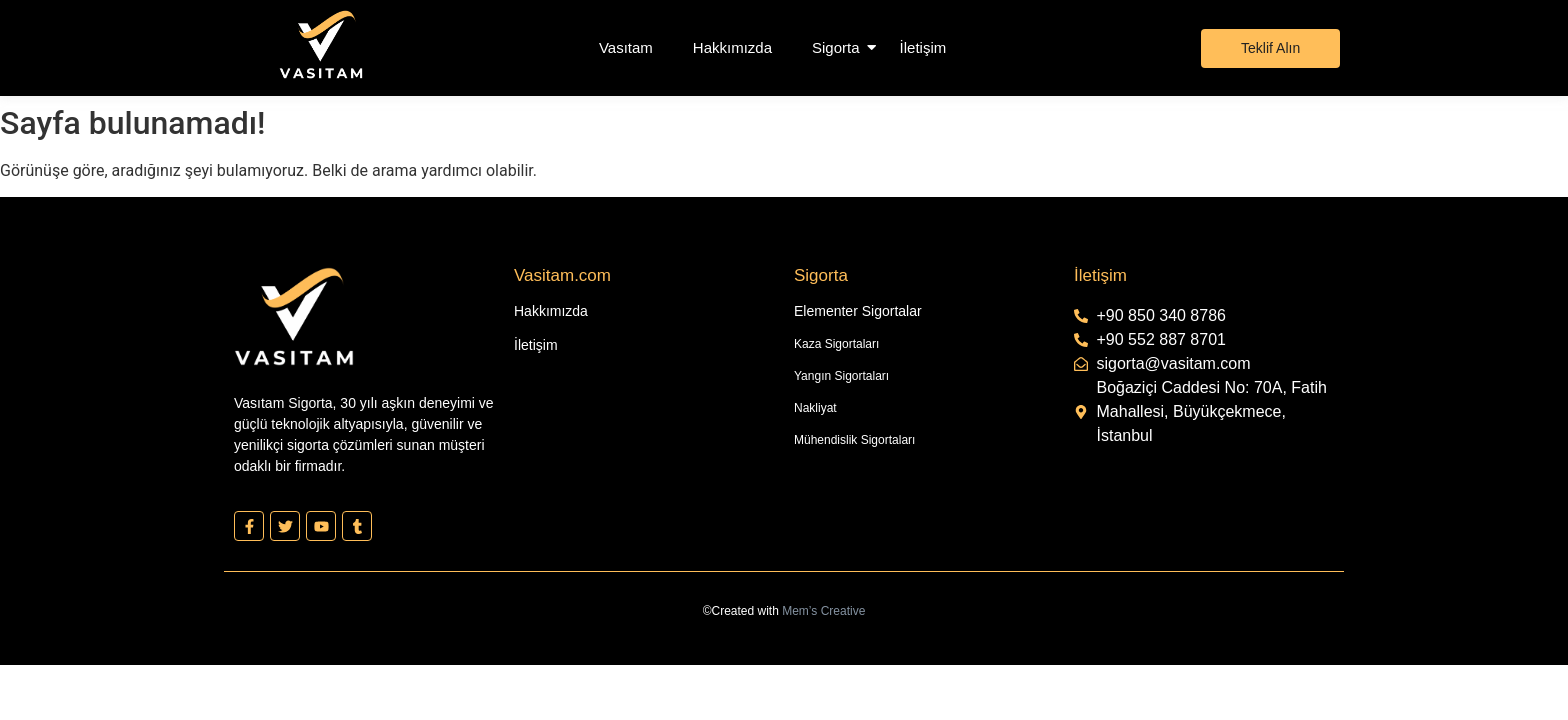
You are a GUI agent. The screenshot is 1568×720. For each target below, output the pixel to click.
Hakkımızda (732, 47)
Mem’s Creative (823, 611)
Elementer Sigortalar (858, 311)
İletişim (923, 47)
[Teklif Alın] (1270, 48)
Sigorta (836, 47)
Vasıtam (626, 47)
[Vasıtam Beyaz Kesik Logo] (321, 44)
